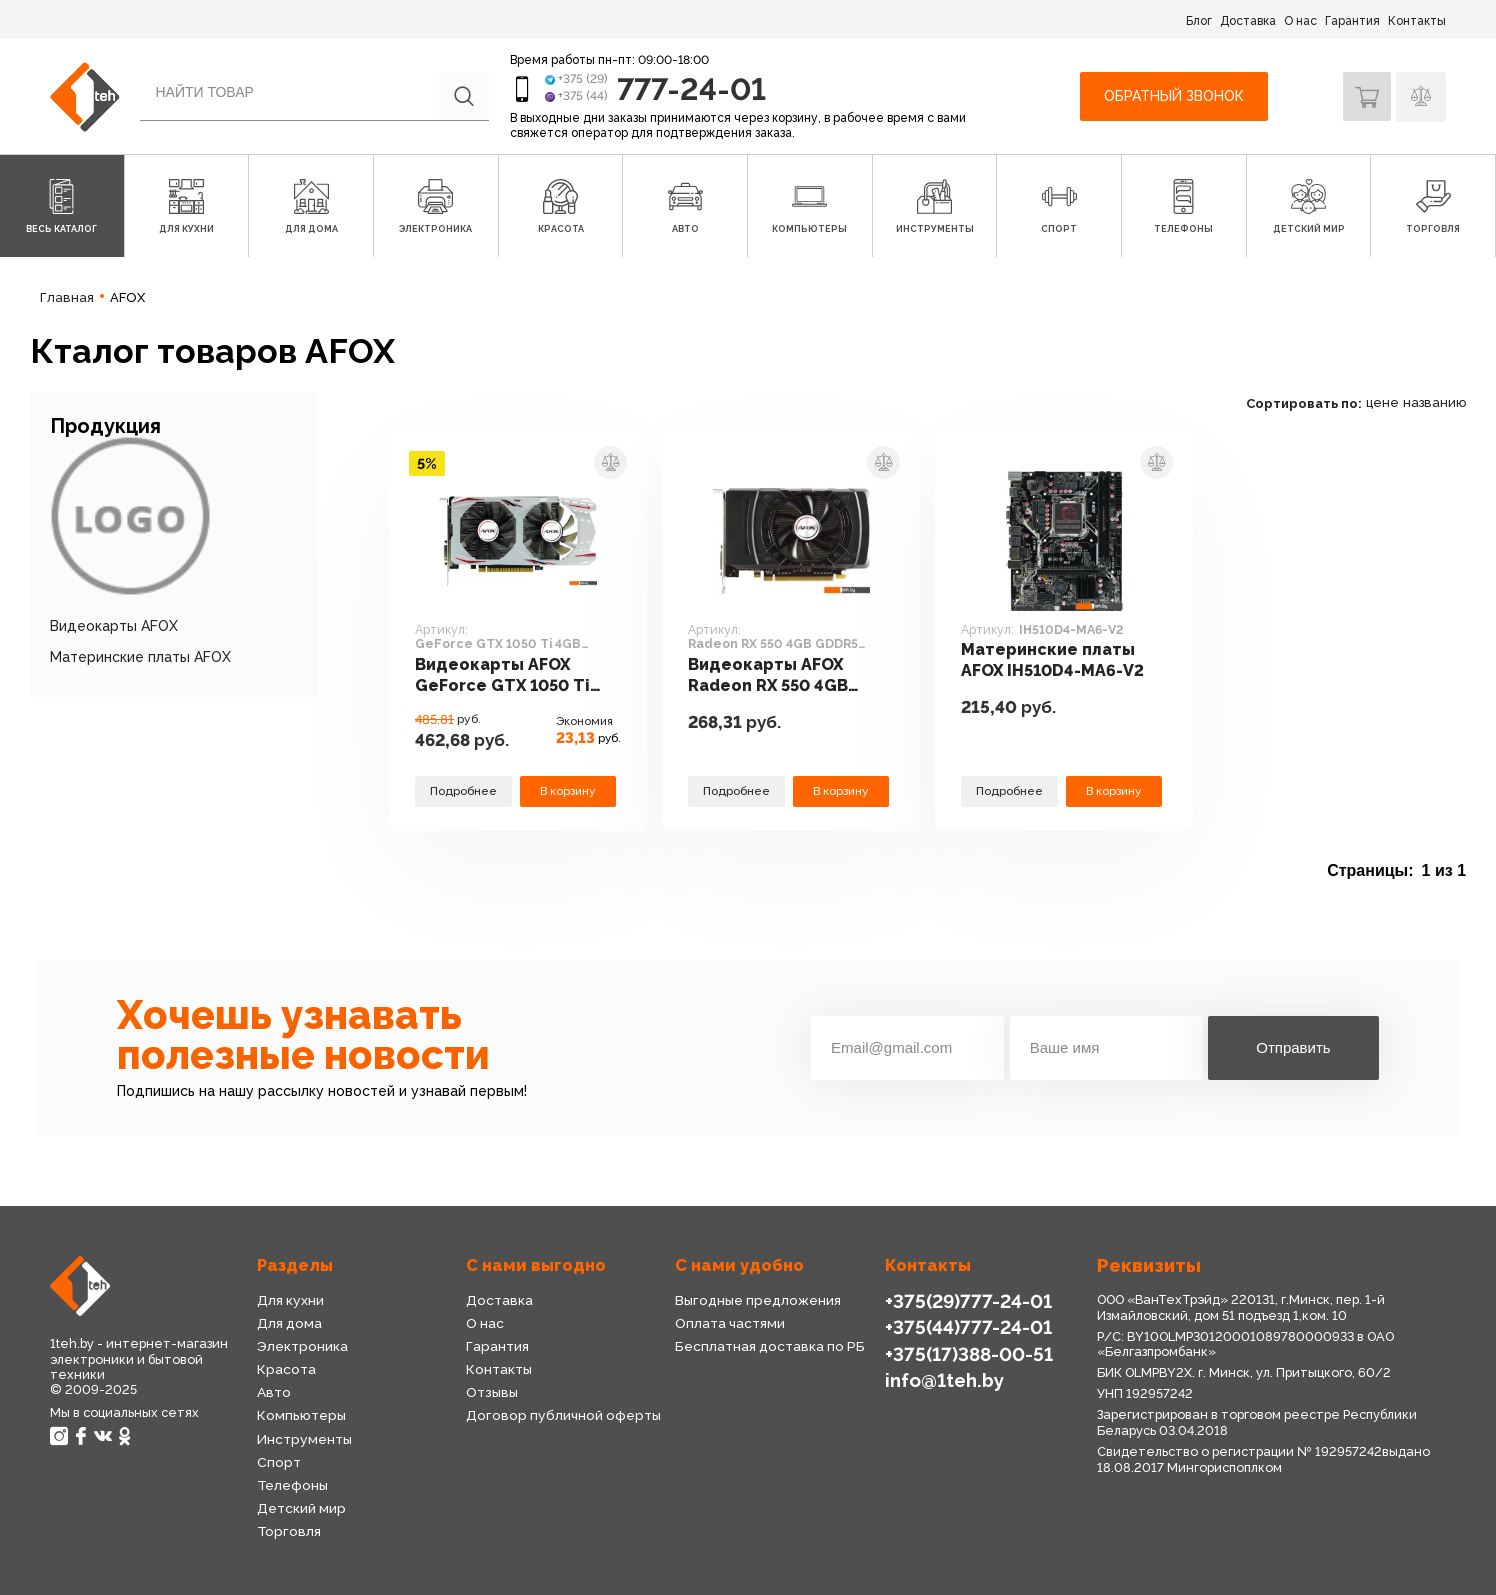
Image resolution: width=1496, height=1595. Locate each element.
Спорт (278, 1462)
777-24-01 (693, 88)
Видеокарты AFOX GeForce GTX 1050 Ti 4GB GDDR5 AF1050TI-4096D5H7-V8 (508, 676)
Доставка (1248, 21)
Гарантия (1352, 21)
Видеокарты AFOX (114, 626)
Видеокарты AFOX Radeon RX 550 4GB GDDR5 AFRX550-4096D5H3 (771, 676)
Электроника (302, 1346)
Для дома (289, 1323)
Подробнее (463, 791)
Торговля (288, 1531)
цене (1382, 402)
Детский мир (301, 1508)
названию (1434, 402)
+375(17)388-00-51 (968, 1352)
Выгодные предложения (757, 1300)
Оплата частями (730, 1323)
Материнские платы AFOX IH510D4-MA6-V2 (1054, 661)
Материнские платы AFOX (140, 657)
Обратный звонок (1172, 96)
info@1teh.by (944, 1378)
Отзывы (492, 1392)
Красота (286, 1369)
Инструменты (304, 1439)
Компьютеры (301, 1415)
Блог (1199, 21)
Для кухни (290, 1300)
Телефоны (292, 1485)
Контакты (1417, 21)
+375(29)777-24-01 (966, 1300)
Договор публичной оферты (562, 1415)
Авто (274, 1392)
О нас (1300, 21)
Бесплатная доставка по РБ (770, 1346)
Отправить (1293, 1047)
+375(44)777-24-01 (966, 1326)
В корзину (568, 791)
